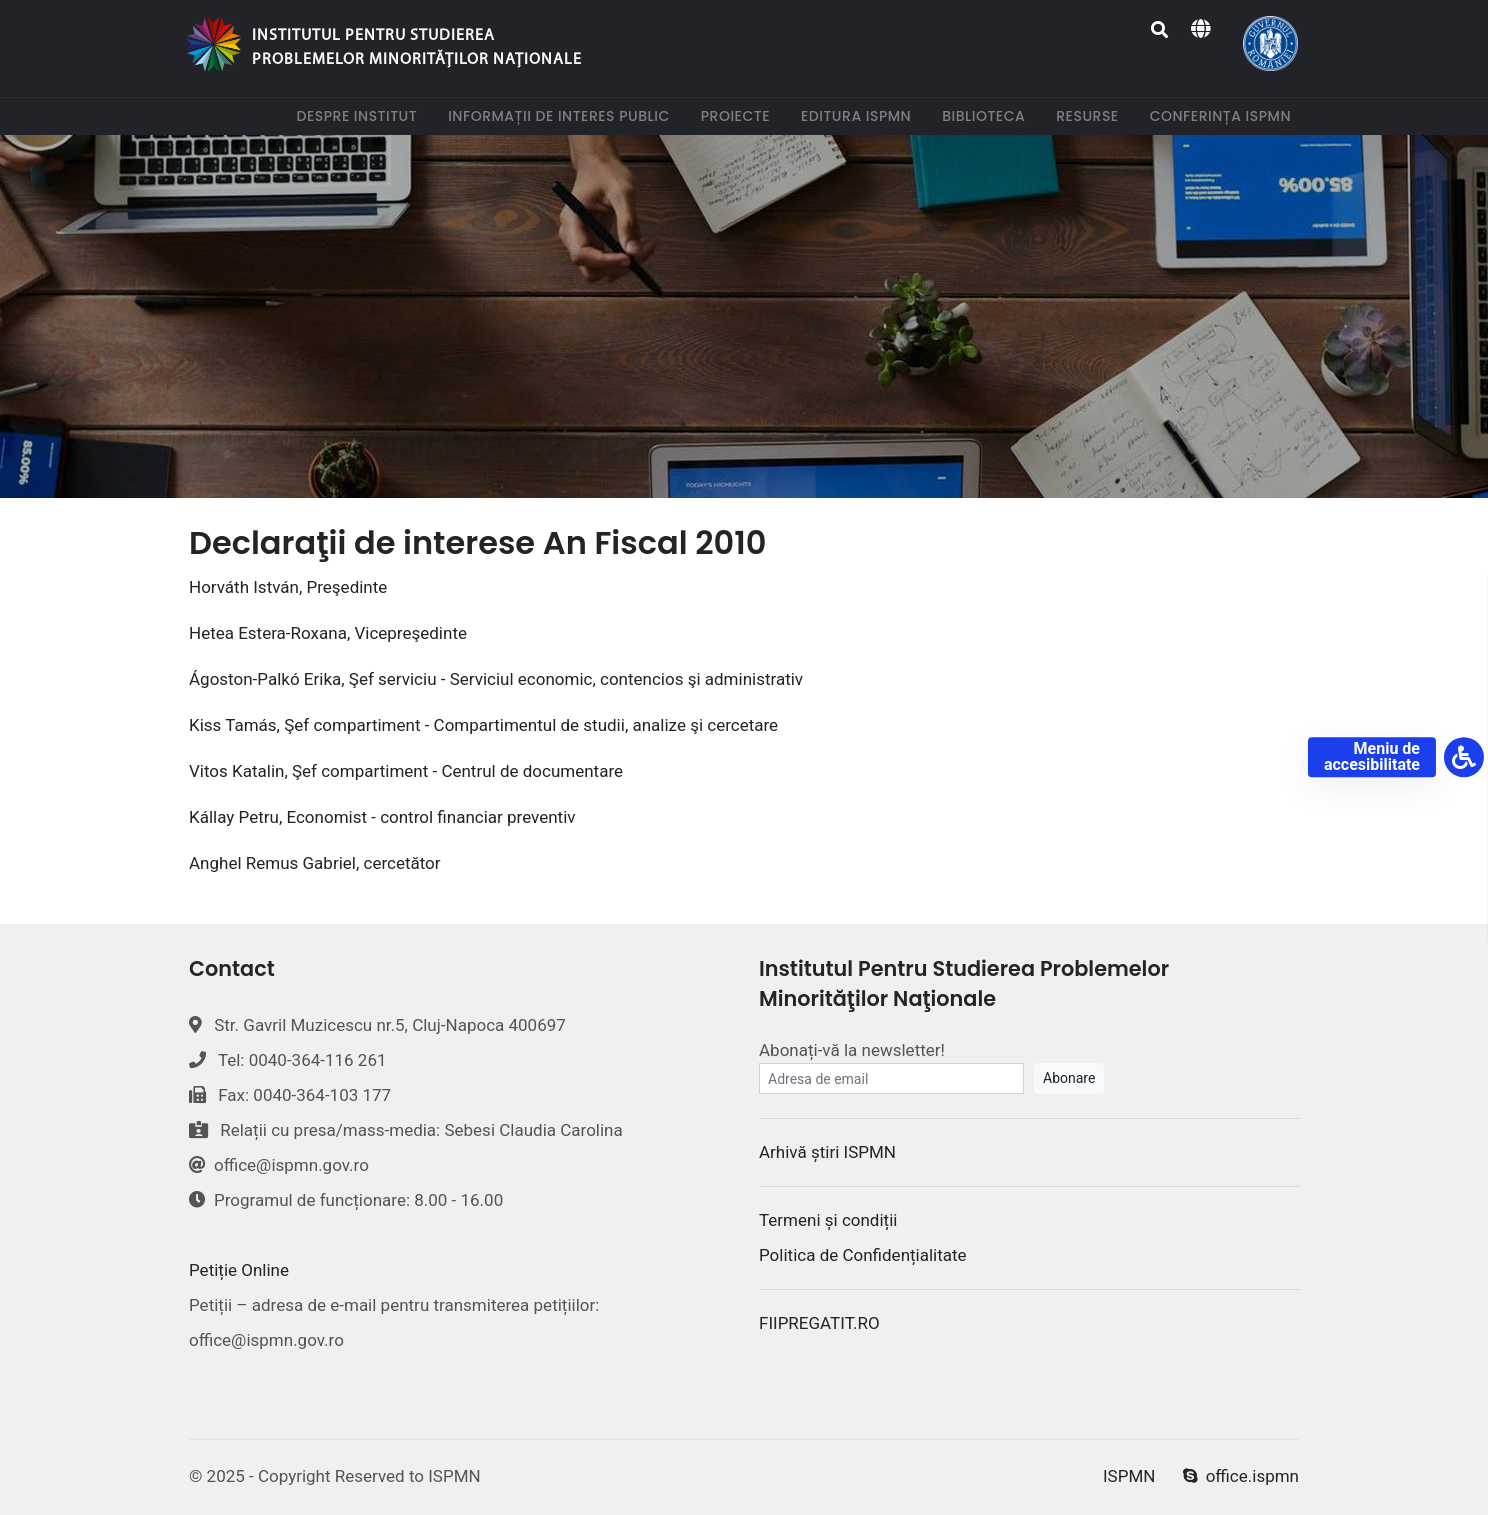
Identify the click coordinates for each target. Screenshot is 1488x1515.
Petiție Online (239, 1270)
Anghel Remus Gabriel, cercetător (315, 863)
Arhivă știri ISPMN (827, 1152)
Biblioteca (987, 115)
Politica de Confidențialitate (863, 1255)
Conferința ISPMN (1224, 115)
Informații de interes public (563, 115)
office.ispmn (1241, 1476)
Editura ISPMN (860, 115)
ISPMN (1129, 1476)
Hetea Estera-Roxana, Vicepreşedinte (328, 633)
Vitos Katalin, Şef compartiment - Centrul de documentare (406, 771)
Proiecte (739, 115)
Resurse (1091, 115)
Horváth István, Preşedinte (288, 587)
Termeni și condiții (828, 1220)
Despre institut (360, 115)
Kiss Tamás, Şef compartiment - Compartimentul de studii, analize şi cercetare (483, 725)
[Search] (1160, 30)
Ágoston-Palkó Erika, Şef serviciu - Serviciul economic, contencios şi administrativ (496, 679)
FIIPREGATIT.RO (819, 1323)
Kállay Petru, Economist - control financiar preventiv (382, 817)
